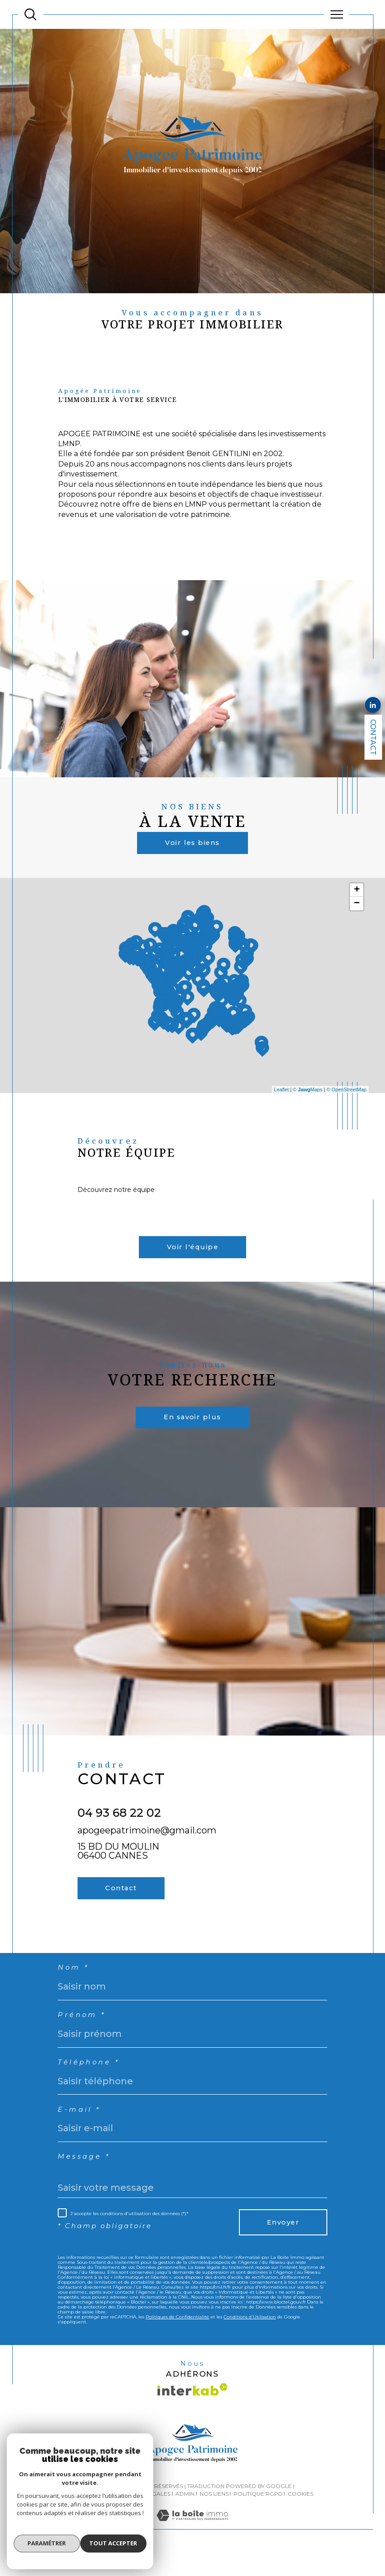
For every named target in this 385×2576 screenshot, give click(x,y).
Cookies (300, 2518)
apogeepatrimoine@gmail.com (147, 1844)
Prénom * (83, 2034)
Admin (184, 2518)
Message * (85, 2179)
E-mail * (80, 2131)
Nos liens (214, 2518)
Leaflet (281, 1095)
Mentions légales (142, 2518)
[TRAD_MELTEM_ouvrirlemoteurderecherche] (30, 14)
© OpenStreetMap (346, 1095)
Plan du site (91, 2518)
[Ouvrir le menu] (336, 14)
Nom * (74, 1986)
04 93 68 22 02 (119, 1826)
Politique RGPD (258, 2518)
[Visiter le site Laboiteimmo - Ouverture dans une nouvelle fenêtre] (192, 2549)
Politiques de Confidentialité (177, 2341)
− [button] (357, 912)
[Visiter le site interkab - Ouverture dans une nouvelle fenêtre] (192, 2414)
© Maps (308, 1095)
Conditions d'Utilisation (250, 2341)
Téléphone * (90, 2083)
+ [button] (357, 899)
